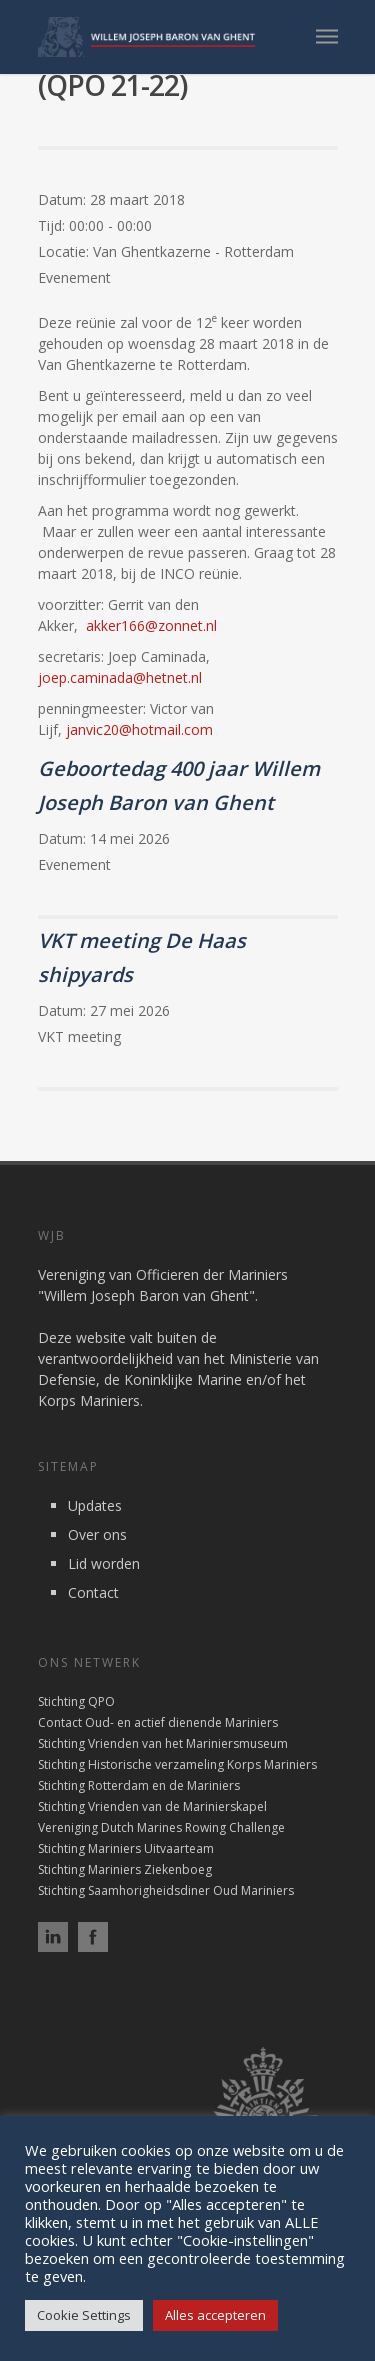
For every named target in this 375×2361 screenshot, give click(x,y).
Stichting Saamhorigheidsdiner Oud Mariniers (166, 1890)
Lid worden (104, 1563)
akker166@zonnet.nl (151, 625)
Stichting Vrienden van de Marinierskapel (152, 1806)
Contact (93, 1592)
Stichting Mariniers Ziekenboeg (125, 1869)
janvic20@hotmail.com (139, 729)
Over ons (97, 1534)
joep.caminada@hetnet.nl (120, 677)
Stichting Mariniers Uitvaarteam (126, 1848)
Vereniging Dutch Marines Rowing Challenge (161, 1827)
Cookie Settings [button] (84, 2315)
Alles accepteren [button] (215, 2315)
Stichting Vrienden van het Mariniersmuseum (163, 1743)
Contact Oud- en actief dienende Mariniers (158, 1722)
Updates (95, 1505)
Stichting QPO (76, 1701)
